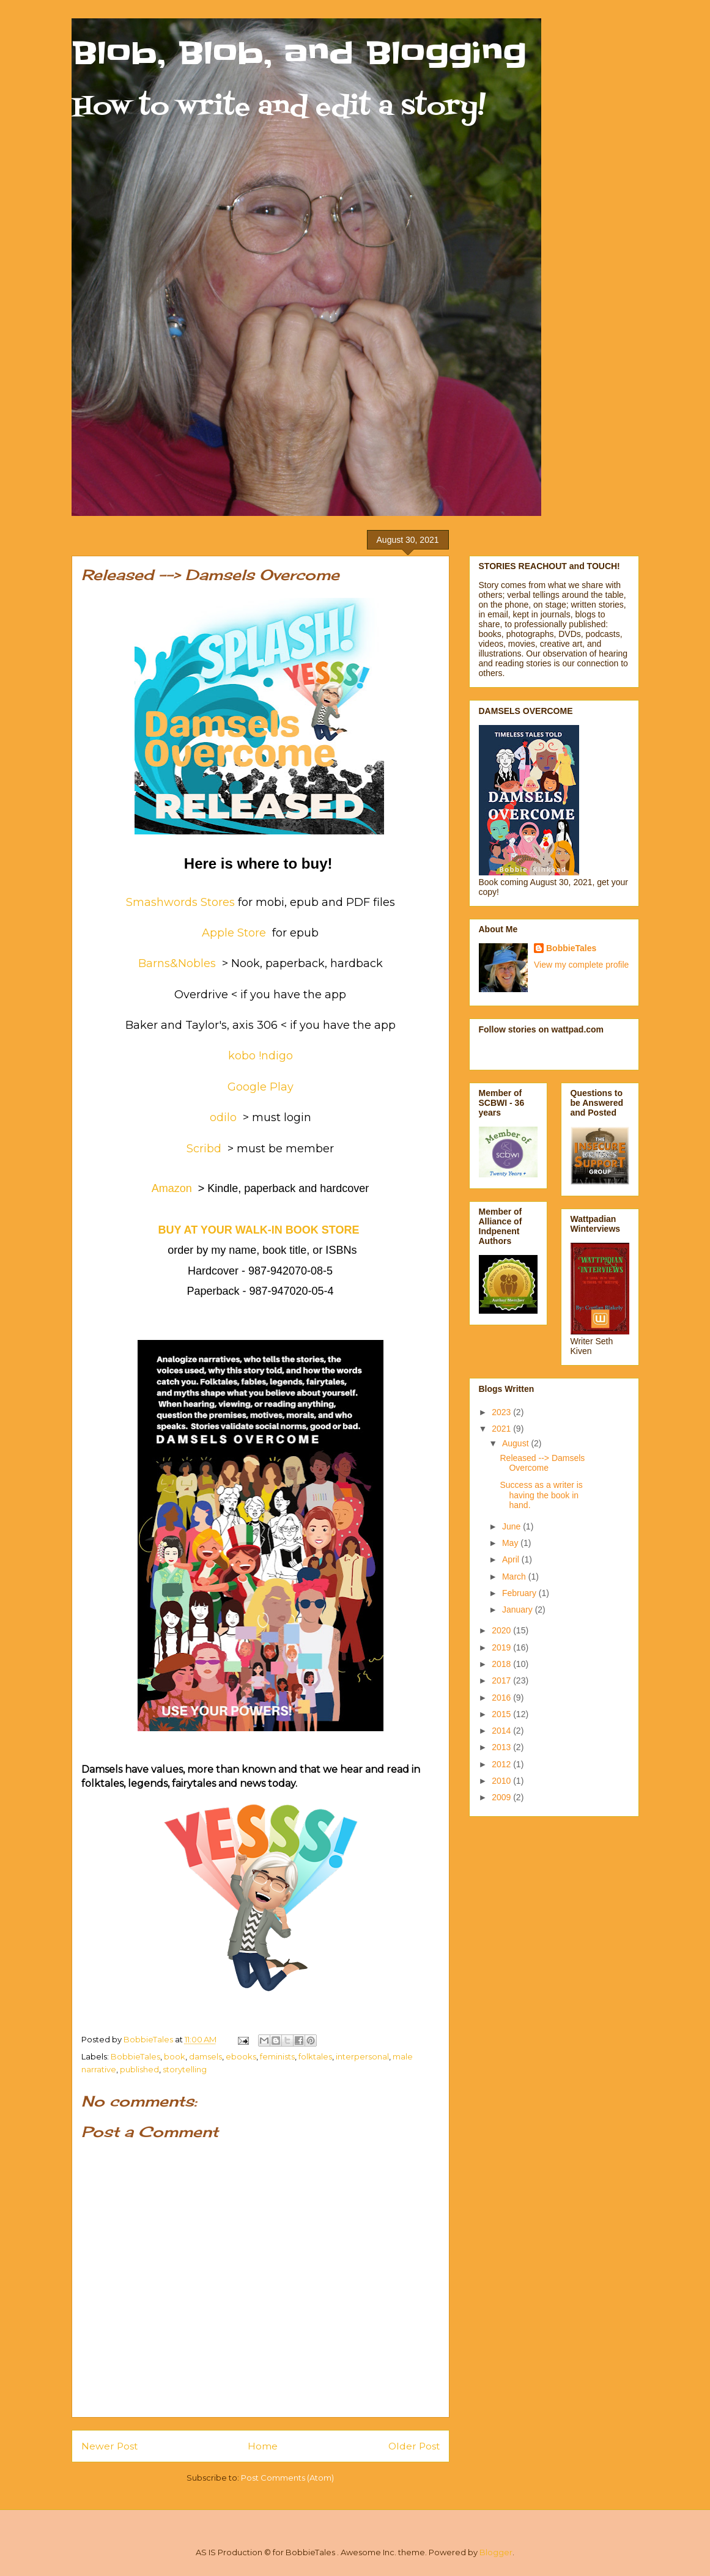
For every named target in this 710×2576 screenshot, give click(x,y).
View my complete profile (581, 965)
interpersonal (362, 2056)
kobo (242, 1055)
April (512, 1559)
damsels (205, 2056)
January (518, 1609)
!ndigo (276, 1055)
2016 (502, 1697)
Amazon (172, 1188)
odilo (223, 1117)
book (174, 2056)
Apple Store (235, 933)
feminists (277, 2056)
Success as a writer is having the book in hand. (541, 1495)
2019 (502, 1647)
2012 (502, 1764)
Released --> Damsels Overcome (542, 1463)
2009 (502, 1797)
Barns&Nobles (177, 963)
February (520, 1593)
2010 (502, 1781)
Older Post (414, 2446)
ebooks (241, 2056)
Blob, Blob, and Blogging (299, 53)
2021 (502, 1428)
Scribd (204, 1148)
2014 (502, 1730)
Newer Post (109, 2446)
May (511, 1543)
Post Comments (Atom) (287, 2477)
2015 (502, 1714)
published (139, 2069)
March (515, 1576)
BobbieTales (135, 2056)
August (516, 1443)
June (512, 1526)
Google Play (260, 1087)
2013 (502, 1747)
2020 (502, 1630)
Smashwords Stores (180, 902)
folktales (315, 2056)
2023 (502, 1412)
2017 (502, 1680)
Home (263, 2446)
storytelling (185, 2069)
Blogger (495, 2552)
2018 (502, 1664)
